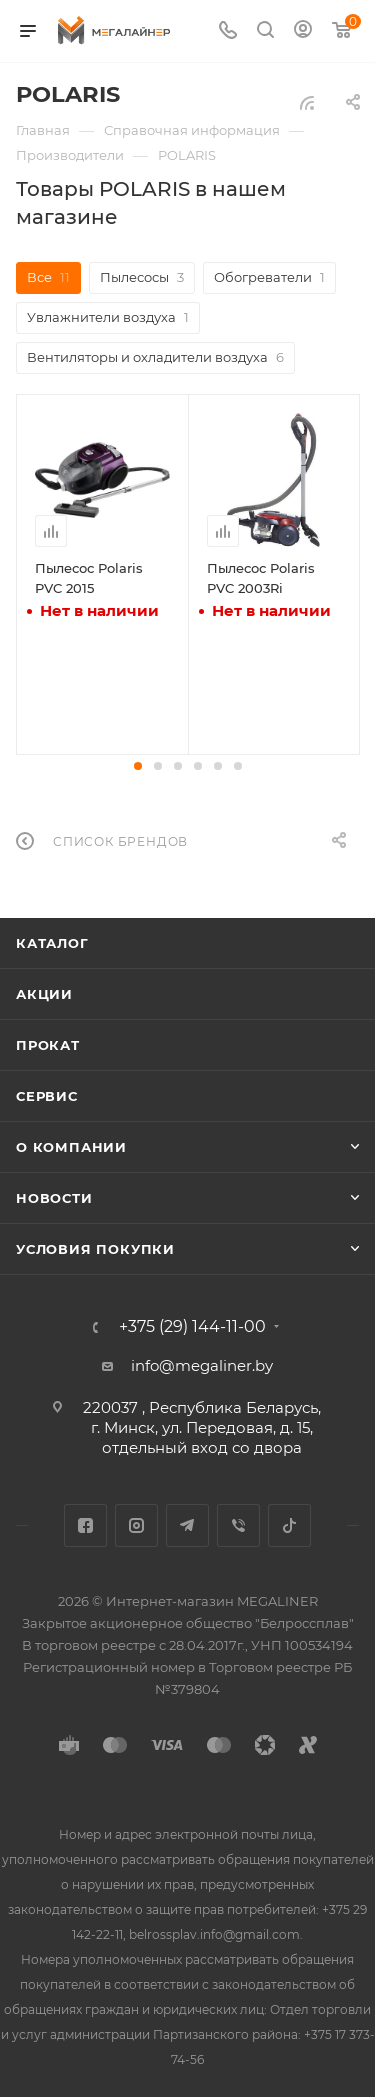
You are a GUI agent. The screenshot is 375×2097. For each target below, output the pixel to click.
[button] (138, 766)
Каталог (52, 943)
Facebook (85, 1525)
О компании (71, 1147)
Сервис (47, 1096)
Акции (44, 994)
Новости (54, 1198)
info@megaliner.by (202, 1365)
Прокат (48, 1045)
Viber (238, 1525)
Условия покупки (95, 1249)
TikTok (289, 1525)
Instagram (136, 1525)
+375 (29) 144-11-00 (192, 1327)
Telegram (187, 1525)
